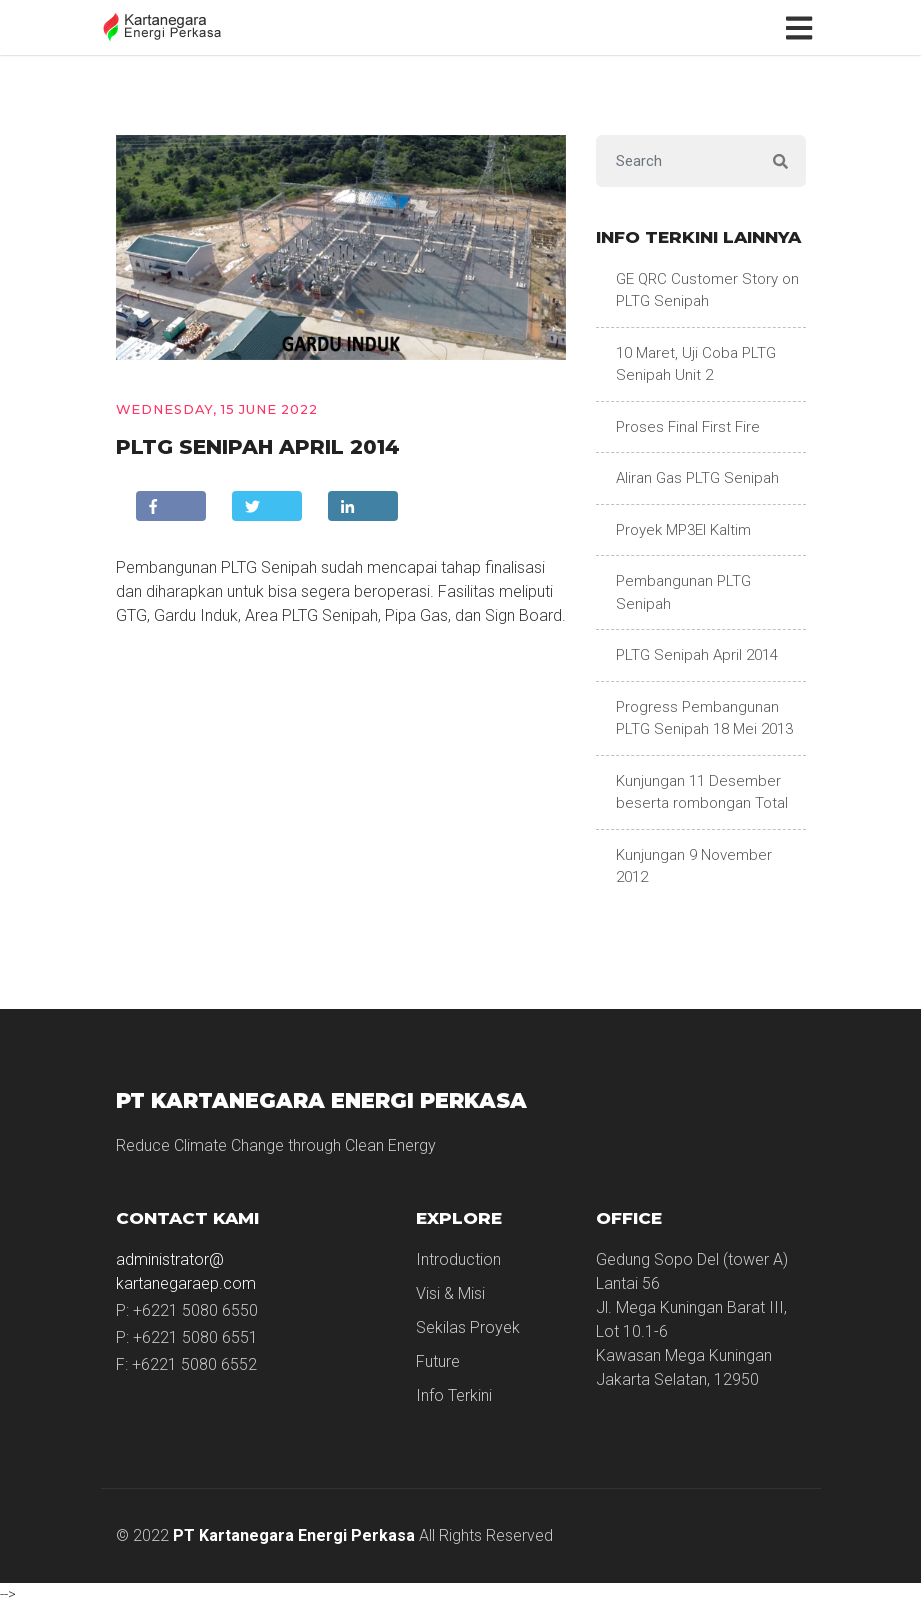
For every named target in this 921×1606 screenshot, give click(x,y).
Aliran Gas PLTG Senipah (697, 478)
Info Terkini (454, 1395)
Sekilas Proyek (468, 1327)
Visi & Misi (450, 1293)
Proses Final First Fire (688, 427)
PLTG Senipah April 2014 (697, 655)
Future (438, 1361)
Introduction (458, 1259)
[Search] (676, 161)
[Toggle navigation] (803, 27)
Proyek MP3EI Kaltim (683, 530)
